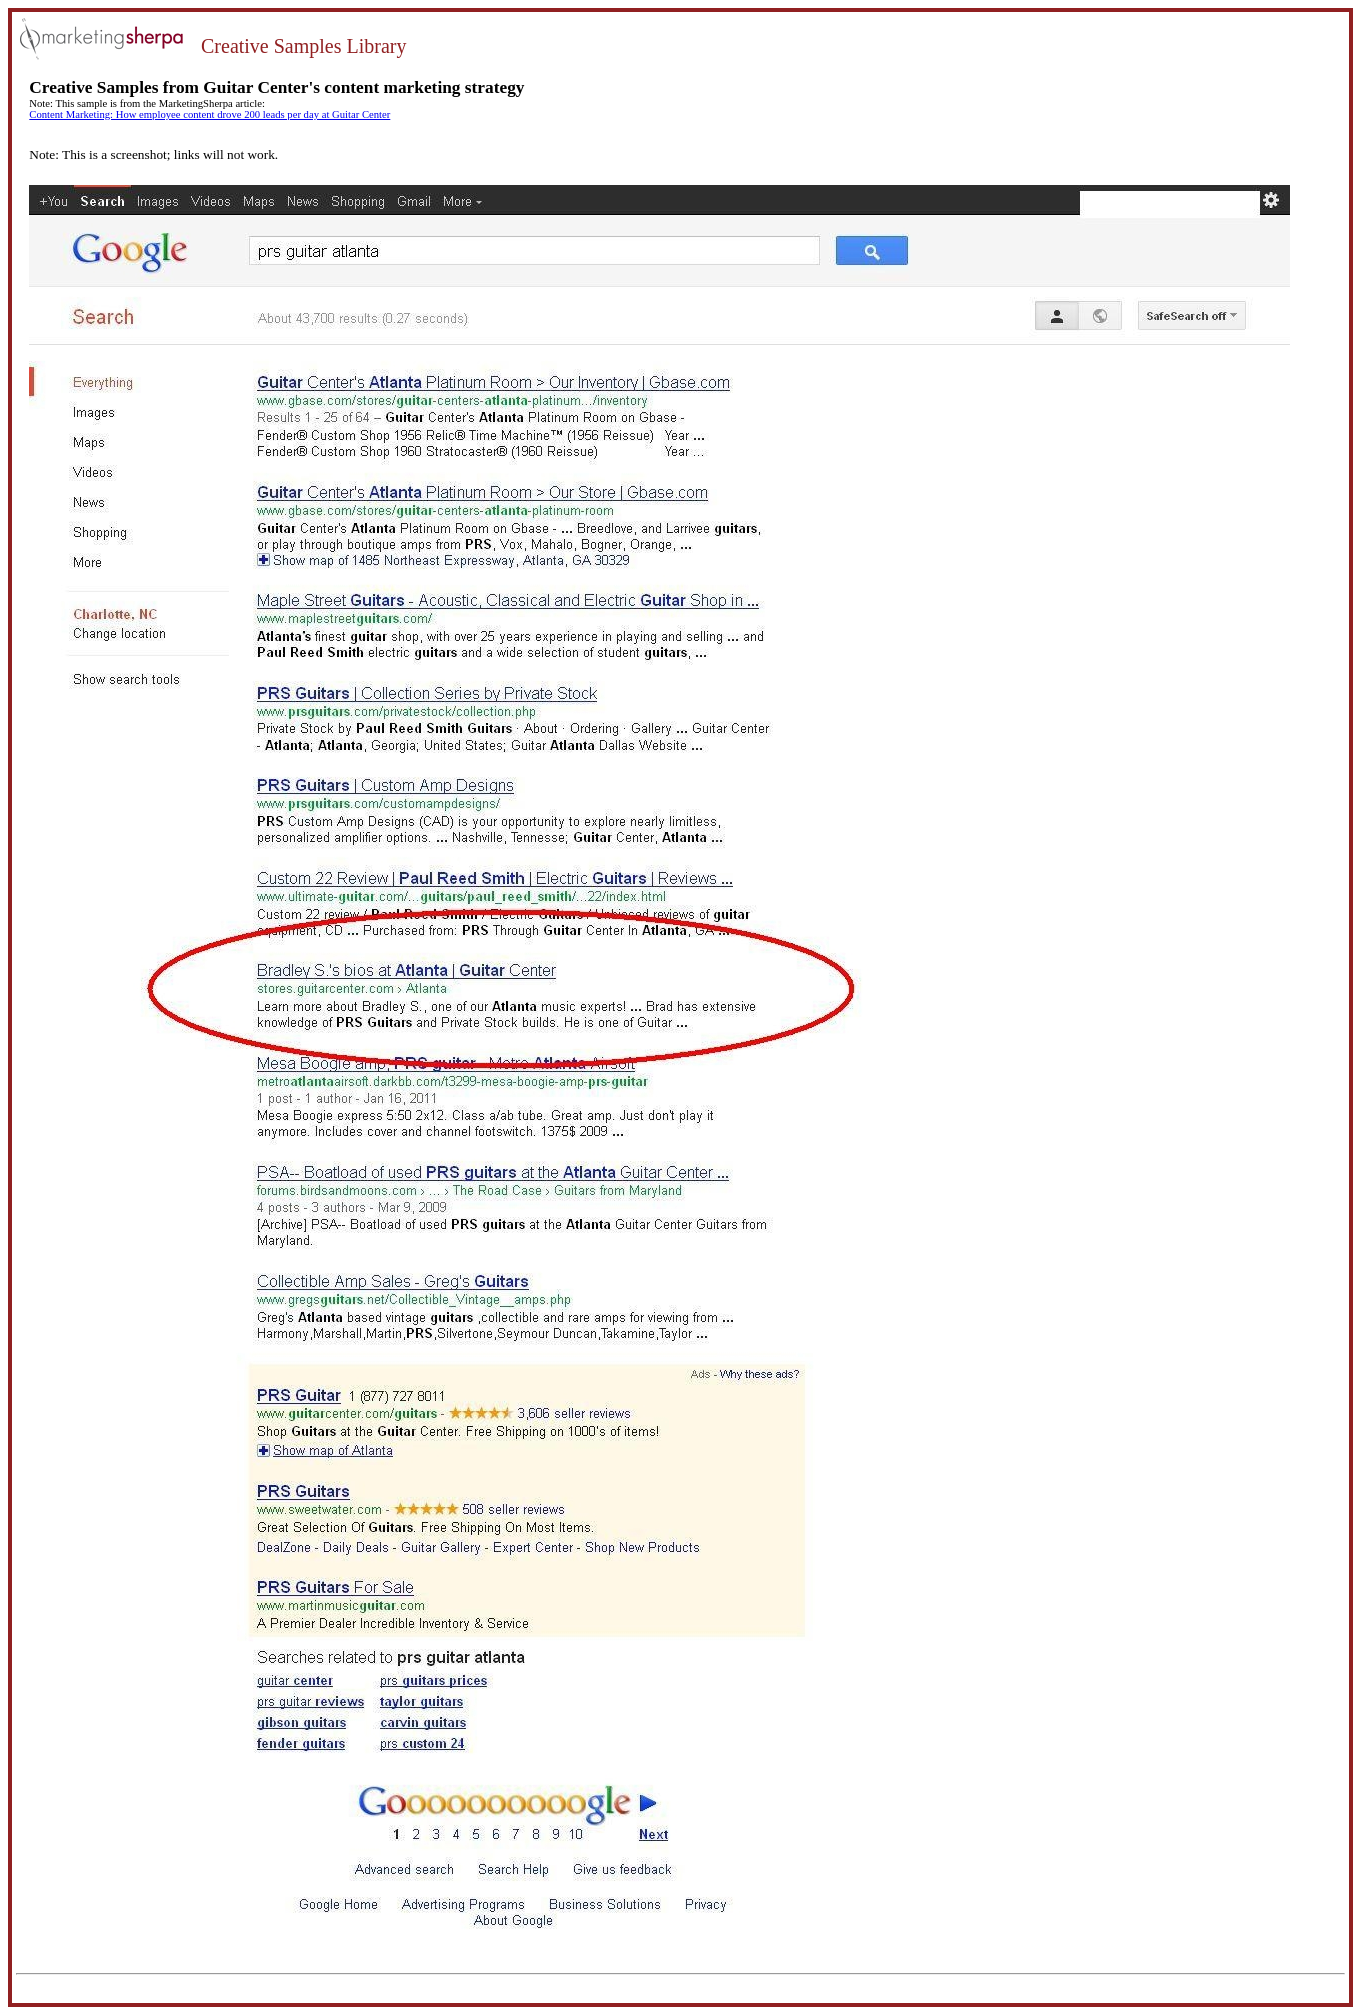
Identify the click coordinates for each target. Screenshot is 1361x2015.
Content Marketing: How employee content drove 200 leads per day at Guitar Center (209, 114)
